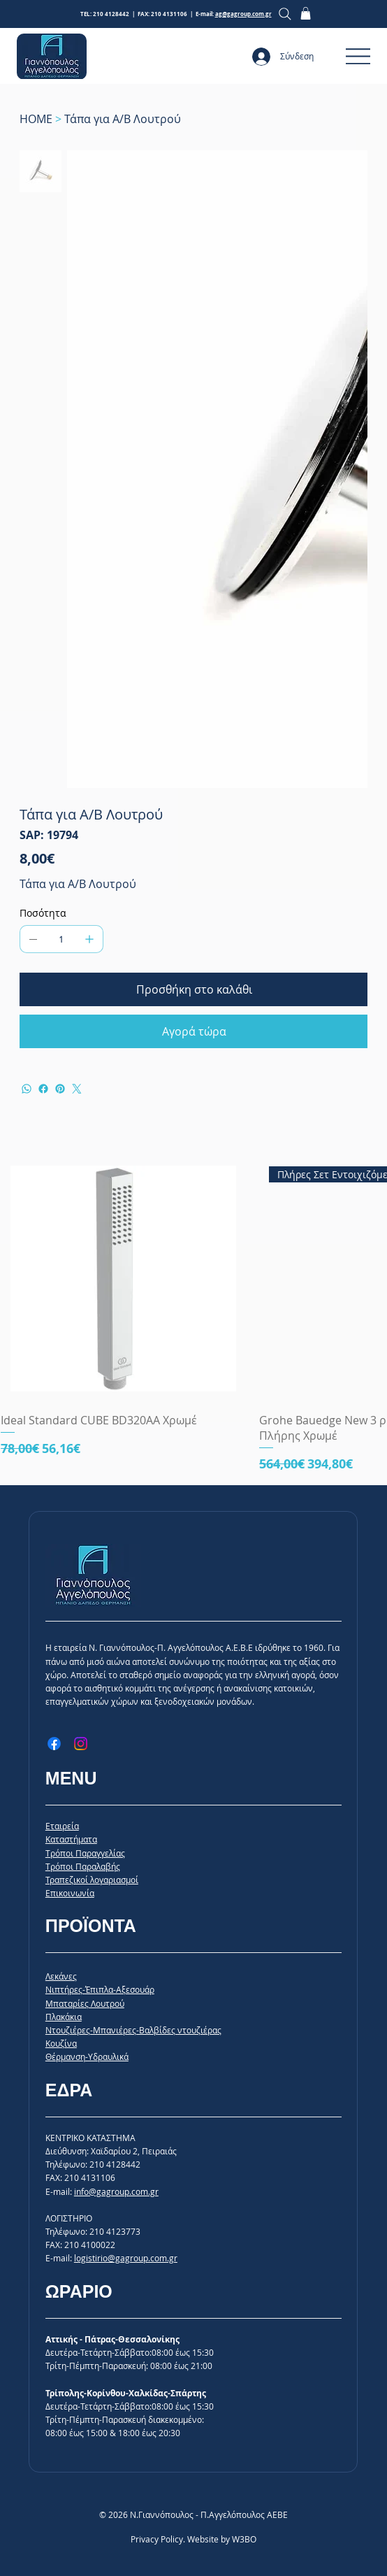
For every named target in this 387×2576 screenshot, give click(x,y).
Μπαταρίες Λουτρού (84, 2003)
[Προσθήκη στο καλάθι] (194, 989)
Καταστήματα (71, 1839)
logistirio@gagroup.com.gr (125, 2257)
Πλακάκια (63, 2016)
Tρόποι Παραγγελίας (85, 1853)
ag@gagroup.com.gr (243, 14)
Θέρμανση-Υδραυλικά (87, 2056)
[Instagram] (80, 1743)
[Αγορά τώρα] (194, 1031)
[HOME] (36, 119)
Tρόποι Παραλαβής (82, 1866)
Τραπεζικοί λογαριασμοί (91, 1879)
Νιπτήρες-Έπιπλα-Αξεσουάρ (99, 1989)
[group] (193, 1315)
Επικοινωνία (69, 1892)
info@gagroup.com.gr (116, 2191)
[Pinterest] (60, 1089)
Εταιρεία (62, 1825)
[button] (305, 13)
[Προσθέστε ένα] (89, 939)
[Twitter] (77, 1089)
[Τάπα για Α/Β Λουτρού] (122, 119)
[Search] (285, 13)
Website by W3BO (221, 2539)
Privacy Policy (157, 2539)
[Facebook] (43, 1089)
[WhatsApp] (27, 1089)
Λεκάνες (61, 1976)
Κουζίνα (61, 2043)
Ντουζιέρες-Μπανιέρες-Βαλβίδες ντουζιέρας (133, 2029)
